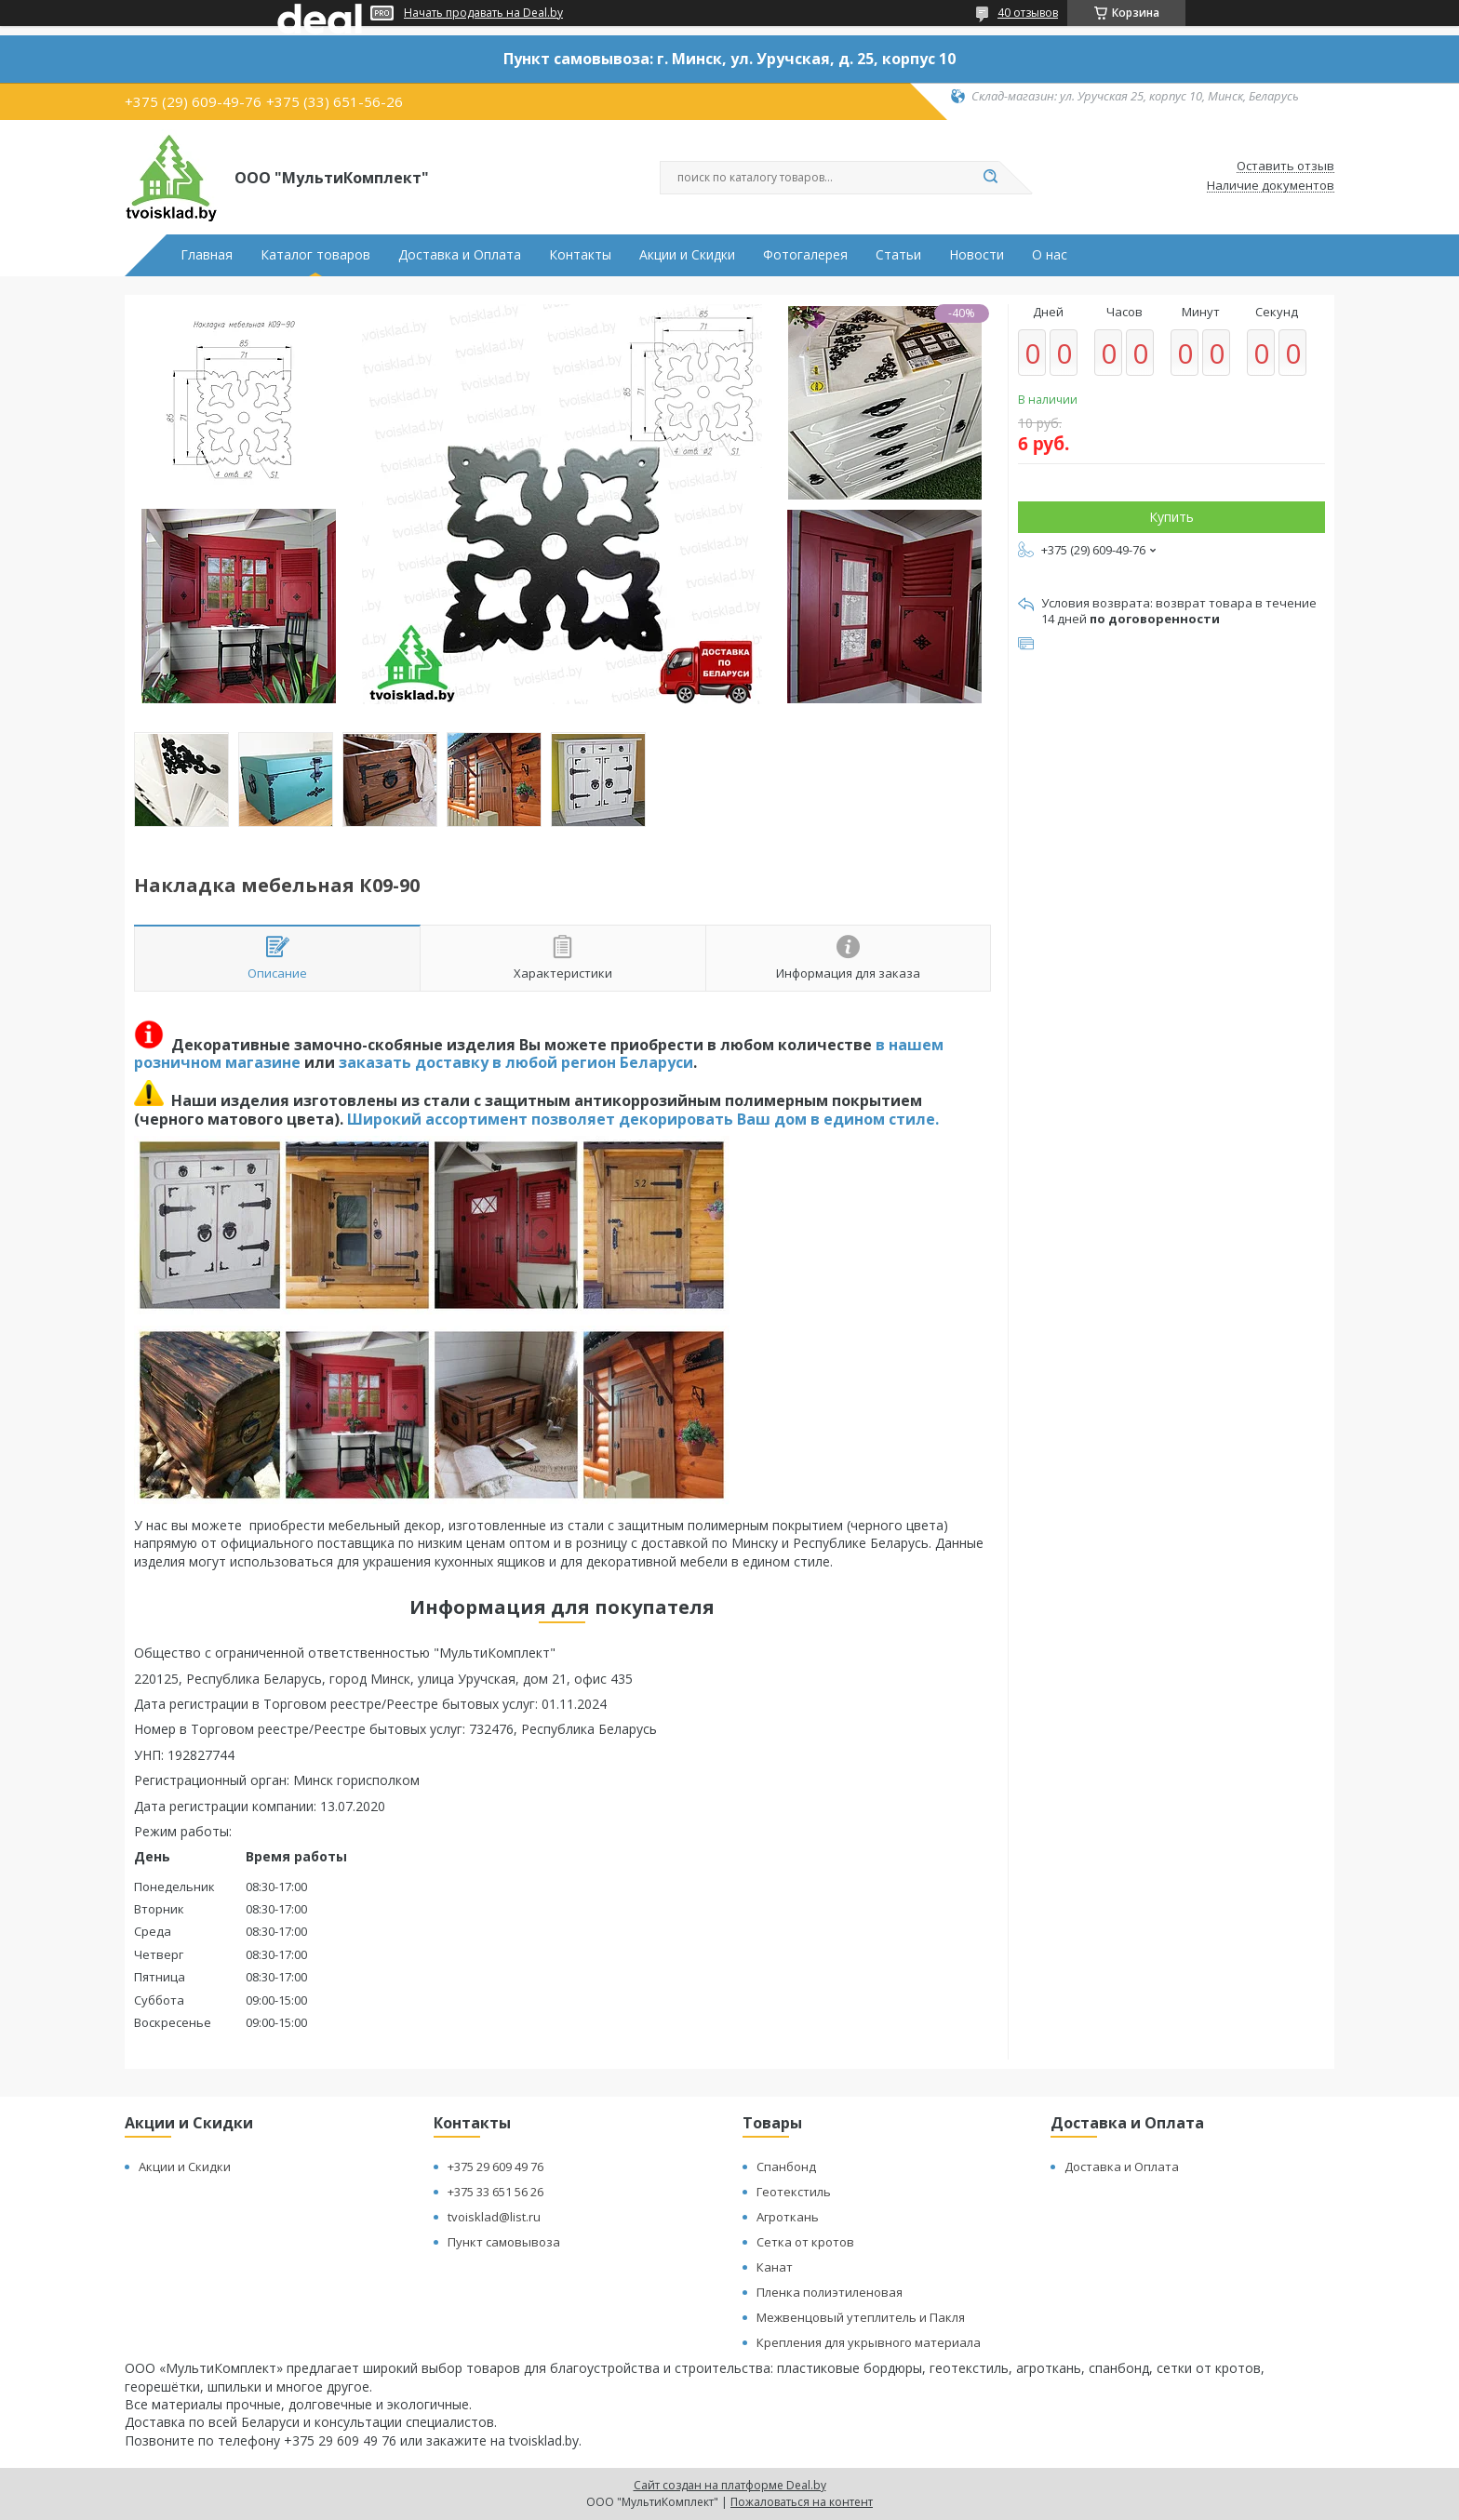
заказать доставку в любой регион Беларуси (516, 1062)
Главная (207, 254)
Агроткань (787, 2216)
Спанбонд (786, 2166)
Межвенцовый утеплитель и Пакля (860, 2317)
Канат (774, 2267)
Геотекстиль (793, 2191)
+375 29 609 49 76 (495, 2166)
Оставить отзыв (1285, 166)
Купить (1171, 517)
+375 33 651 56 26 (495, 2191)
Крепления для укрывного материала (868, 2342)
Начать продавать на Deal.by (483, 13)
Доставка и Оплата (459, 254)
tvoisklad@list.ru (494, 2216)
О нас (1049, 254)
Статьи (898, 254)
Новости (976, 254)
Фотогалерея (805, 254)
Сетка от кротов (805, 2241)
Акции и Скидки (687, 254)
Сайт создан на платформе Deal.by (730, 2485)
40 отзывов (1027, 12)
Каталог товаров (315, 254)
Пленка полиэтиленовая (829, 2292)
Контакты (580, 254)
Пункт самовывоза (504, 2241)
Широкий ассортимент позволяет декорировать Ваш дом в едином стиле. (643, 1119)
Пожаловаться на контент (801, 2502)
